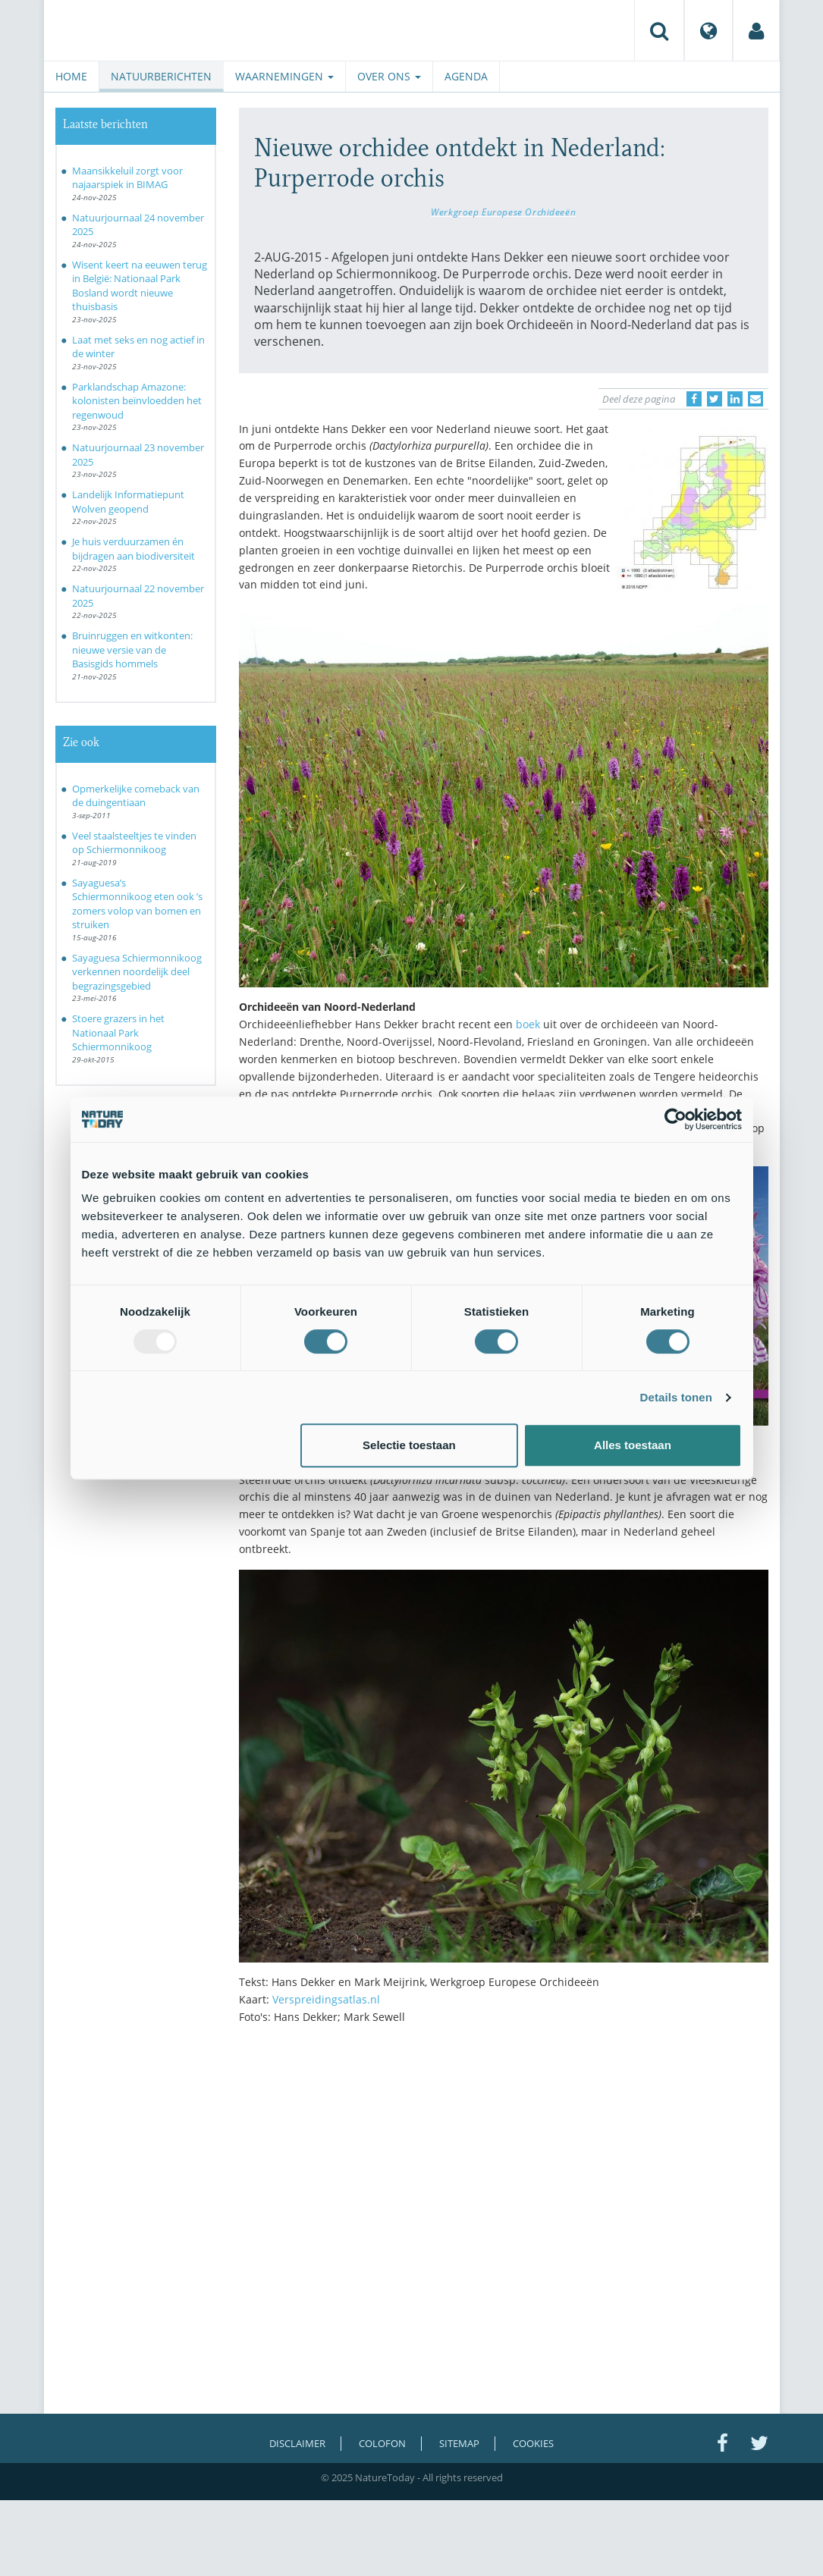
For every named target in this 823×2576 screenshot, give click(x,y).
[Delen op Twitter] (714, 398)
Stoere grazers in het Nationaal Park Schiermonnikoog (118, 1032)
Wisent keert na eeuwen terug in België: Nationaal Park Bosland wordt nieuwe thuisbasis (139, 286)
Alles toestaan (632, 1445)
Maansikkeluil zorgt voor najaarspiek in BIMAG (127, 178)
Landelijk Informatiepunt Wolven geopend (128, 502)
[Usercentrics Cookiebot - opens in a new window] (675, 1119)
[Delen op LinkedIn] (735, 398)
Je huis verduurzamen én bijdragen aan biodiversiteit (133, 549)
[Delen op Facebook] (694, 398)
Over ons (389, 76)
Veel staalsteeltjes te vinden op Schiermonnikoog (134, 843)
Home (71, 76)
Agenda (466, 76)
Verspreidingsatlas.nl (326, 1999)
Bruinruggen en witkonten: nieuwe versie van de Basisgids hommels (132, 649)
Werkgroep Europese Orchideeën (503, 212)
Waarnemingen (284, 76)
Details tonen (676, 1397)
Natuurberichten (161, 76)
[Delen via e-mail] (755, 398)
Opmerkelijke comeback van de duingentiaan (135, 796)
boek (528, 1024)
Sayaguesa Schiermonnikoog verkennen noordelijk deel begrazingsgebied (137, 972)
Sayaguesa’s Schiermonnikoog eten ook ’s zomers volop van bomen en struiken (137, 904)
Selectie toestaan (409, 1445)
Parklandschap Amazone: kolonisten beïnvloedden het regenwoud (137, 401)
